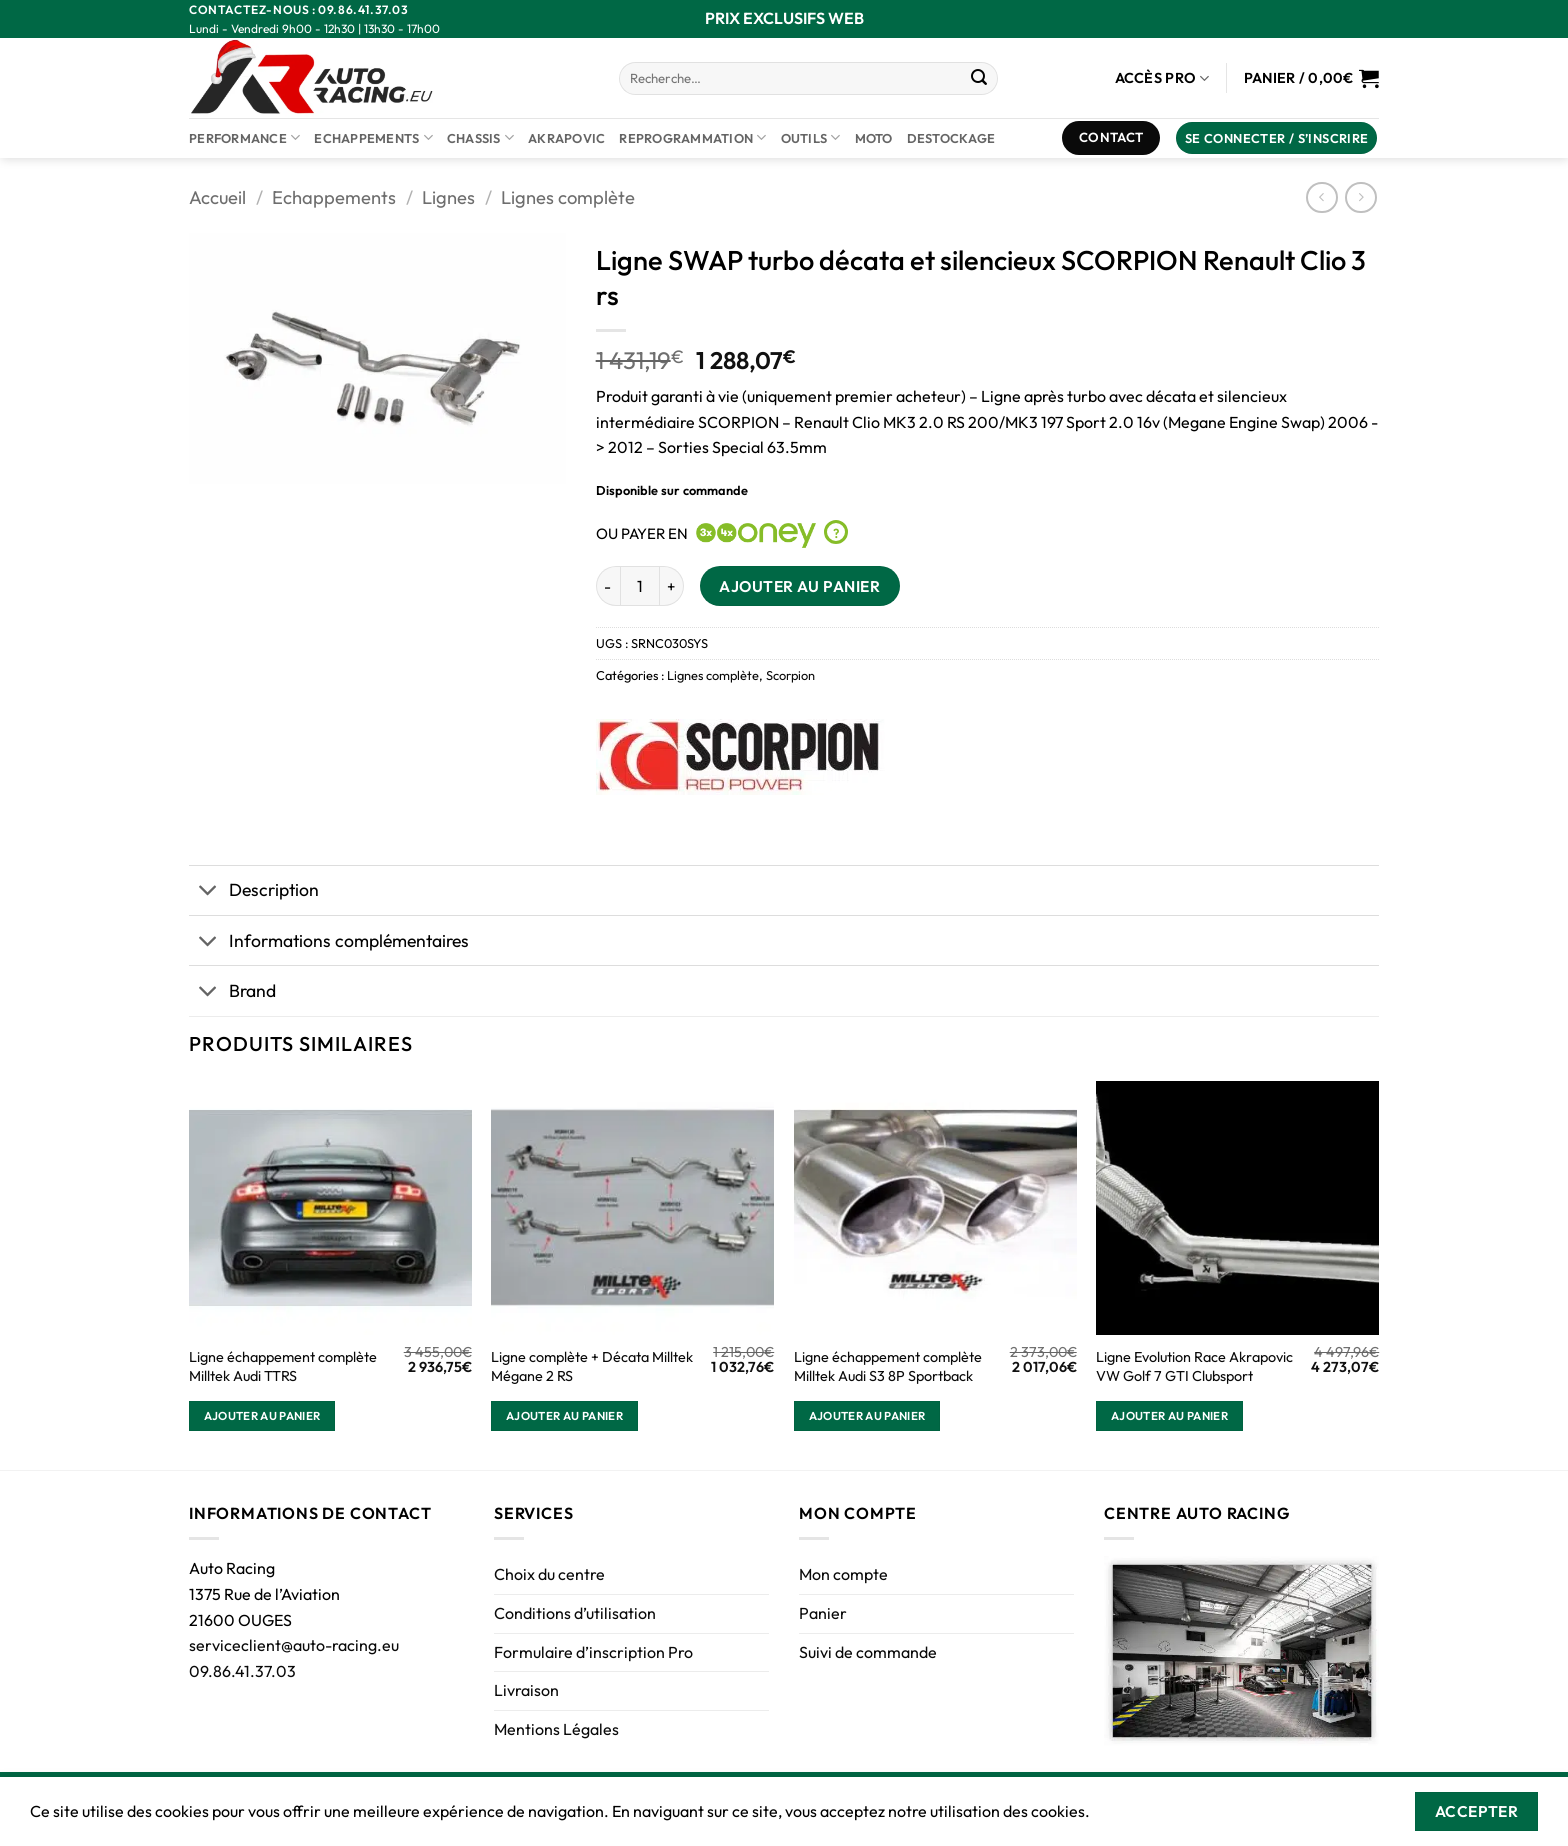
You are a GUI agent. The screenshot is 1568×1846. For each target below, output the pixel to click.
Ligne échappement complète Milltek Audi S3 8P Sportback (888, 1366)
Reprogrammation (692, 137)
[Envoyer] (979, 79)
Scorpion (790, 675)
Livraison (526, 1690)
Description (254, 892)
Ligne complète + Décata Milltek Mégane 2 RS (592, 1366)
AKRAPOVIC (566, 138)
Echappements (373, 137)
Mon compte (843, 1574)
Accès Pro (1162, 78)
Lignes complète (568, 197)
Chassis (480, 137)
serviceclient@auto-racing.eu (294, 1645)
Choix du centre (549, 1574)
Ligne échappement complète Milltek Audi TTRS (283, 1366)
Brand (232, 993)
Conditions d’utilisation (575, 1613)
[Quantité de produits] (640, 586)
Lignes (448, 197)
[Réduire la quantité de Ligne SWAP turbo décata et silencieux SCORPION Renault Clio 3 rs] (608, 586)
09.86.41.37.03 (242, 1671)
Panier (823, 1613)
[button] (1277, 138)
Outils (811, 137)
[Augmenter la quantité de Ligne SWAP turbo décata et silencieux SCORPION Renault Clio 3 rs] (672, 586)
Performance (244, 137)
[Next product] (1321, 197)
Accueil (217, 197)
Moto (874, 138)
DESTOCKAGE (951, 138)
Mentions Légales (556, 1729)
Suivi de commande (868, 1652)
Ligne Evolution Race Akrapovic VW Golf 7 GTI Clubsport (1194, 1366)
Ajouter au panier (799, 586)
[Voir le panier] (1311, 78)
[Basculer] (208, 892)
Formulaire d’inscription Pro (593, 1652)
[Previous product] (1360, 197)
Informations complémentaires (329, 942)
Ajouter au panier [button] (262, 1415)
